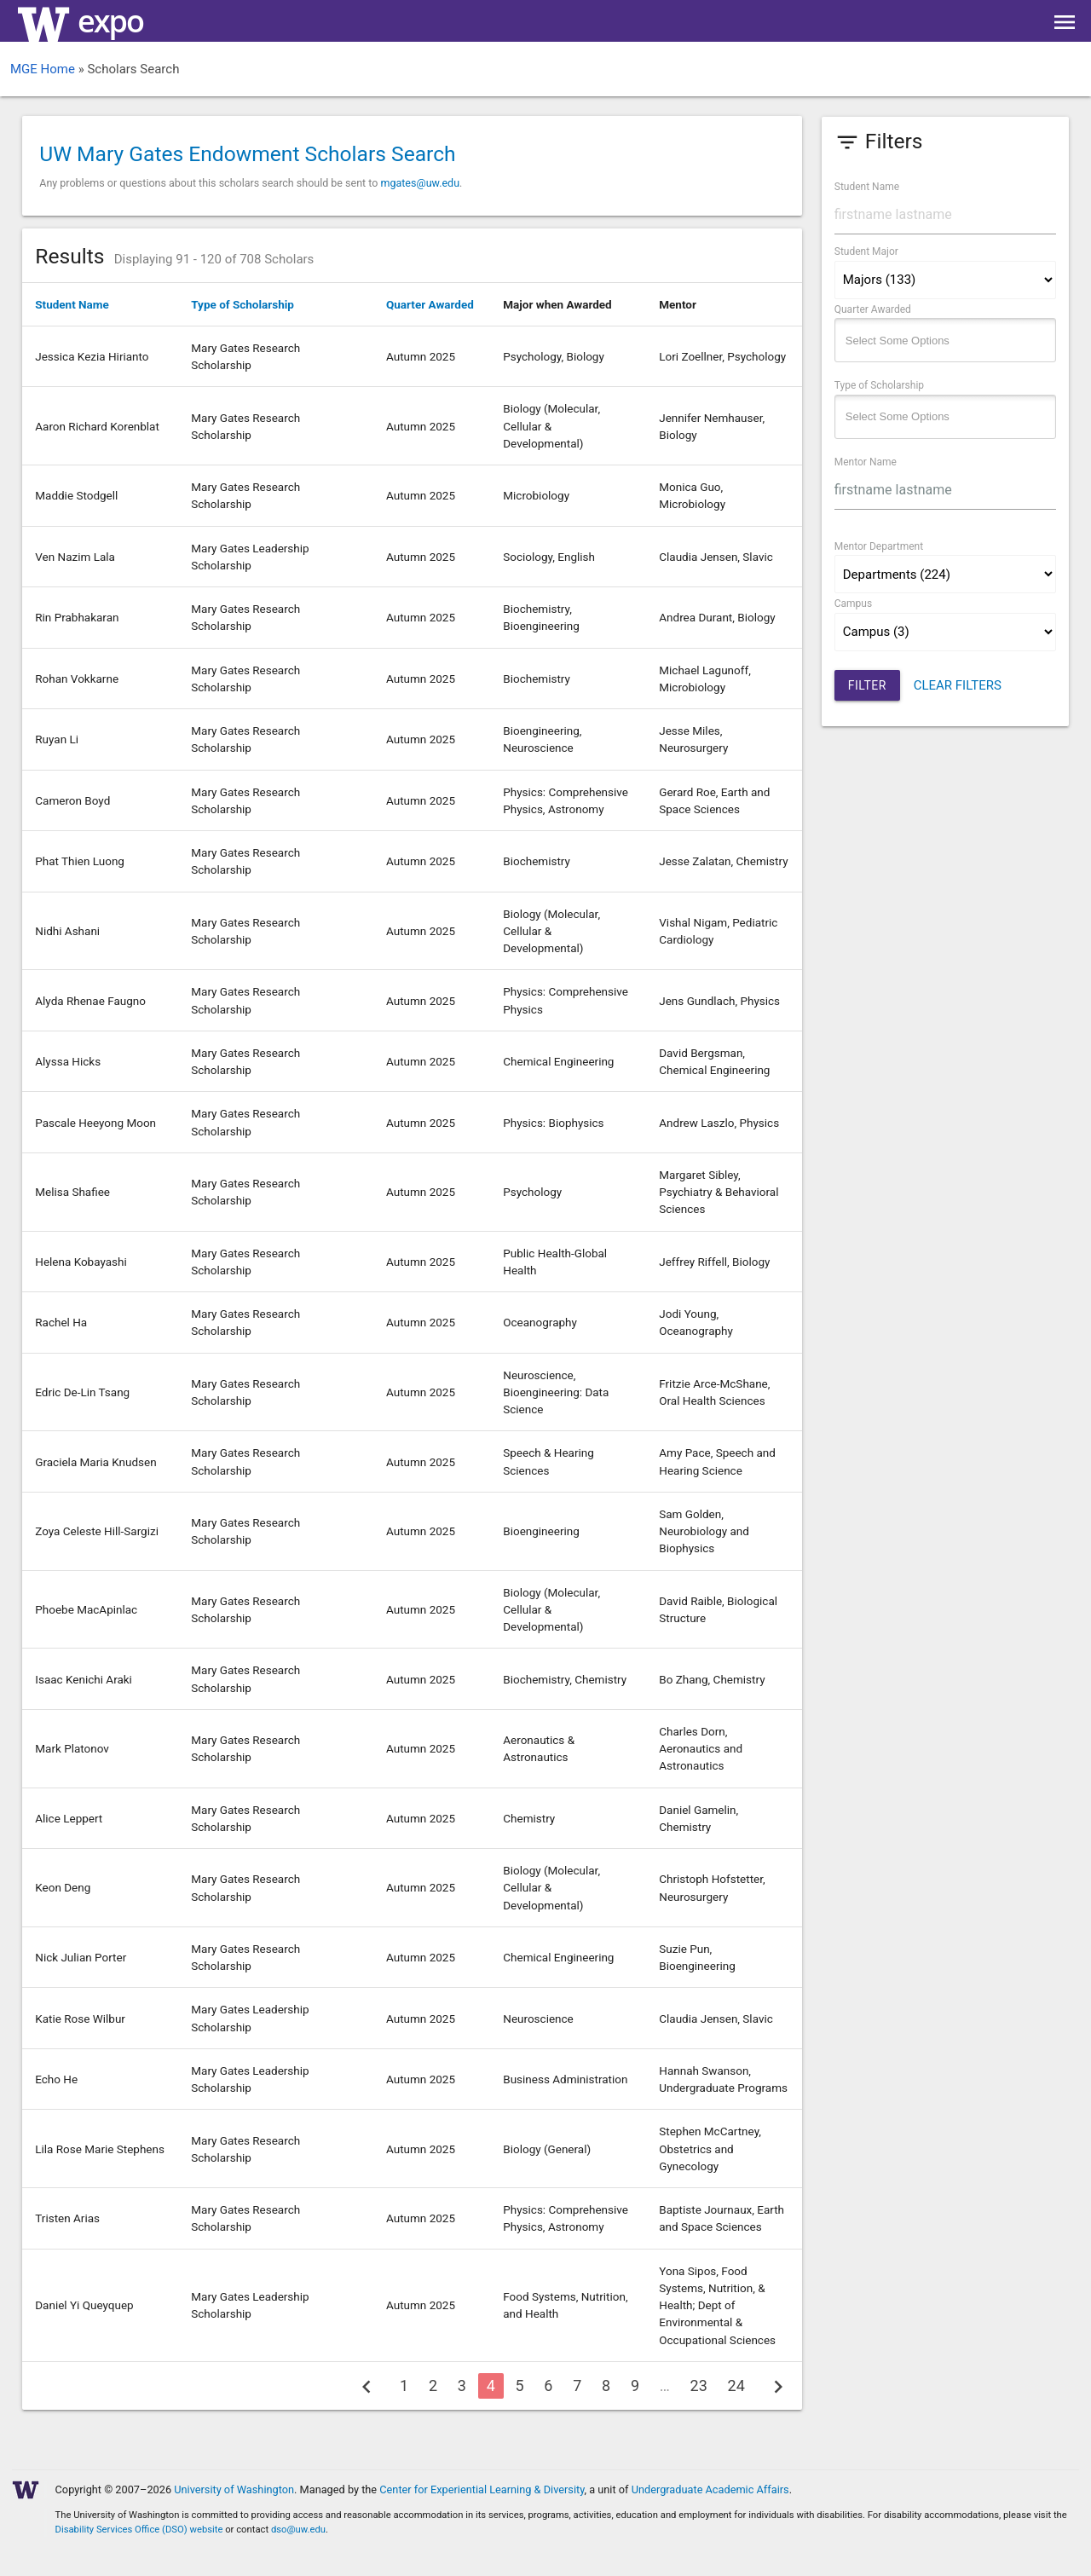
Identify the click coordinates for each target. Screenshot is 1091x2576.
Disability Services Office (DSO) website (139, 2529)
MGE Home (42, 69)
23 (698, 2385)
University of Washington (234, 2489)
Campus (853, 603)
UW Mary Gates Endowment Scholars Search (247, 154)
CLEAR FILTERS (958, 685)
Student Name (72, 304)
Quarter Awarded (430, 304)
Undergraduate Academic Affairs (710, 2489)
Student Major (866, 251)
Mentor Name (865, 462)
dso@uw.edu (298, 2529)
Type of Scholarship (242, 304)
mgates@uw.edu (419, 182)
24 (736, 2385)
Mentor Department (878, 546)
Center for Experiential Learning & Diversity (481, 2489)
